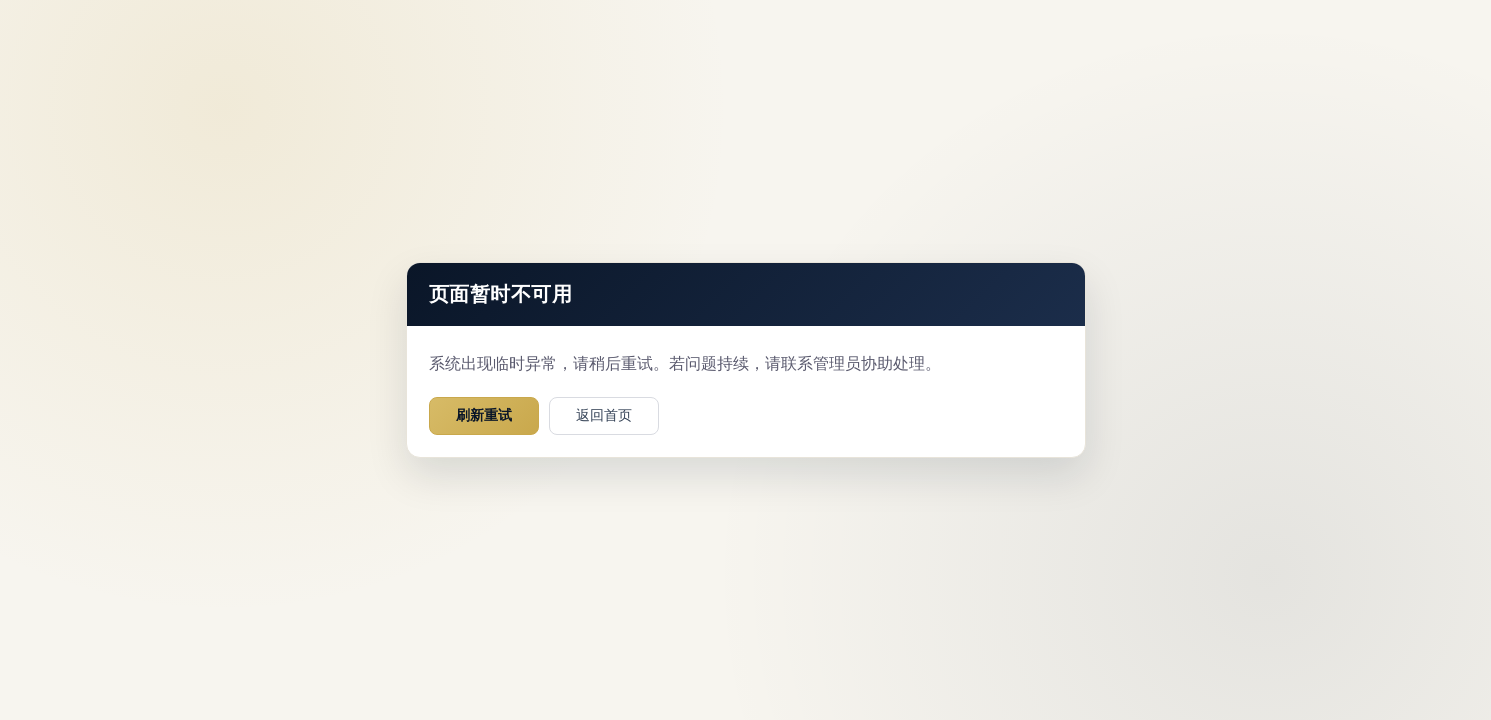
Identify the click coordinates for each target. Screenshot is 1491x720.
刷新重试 (484, 415)
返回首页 (604, 415)
